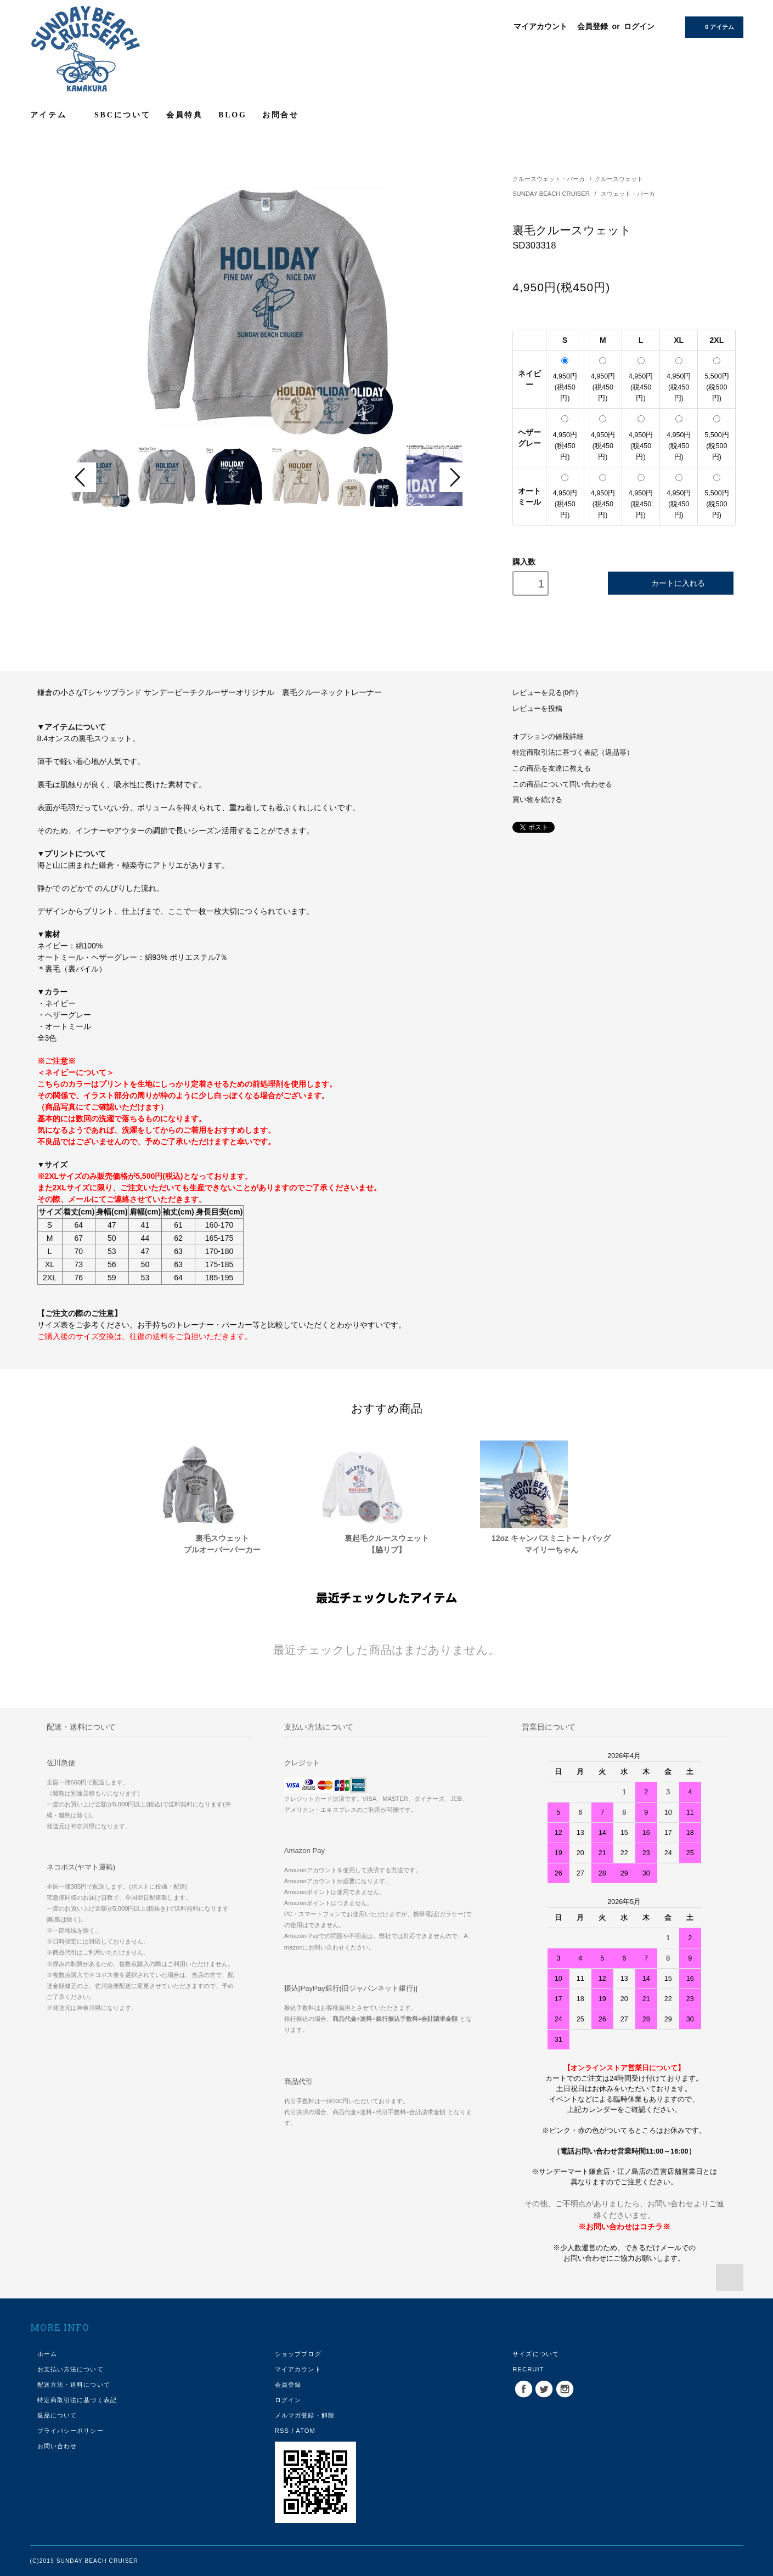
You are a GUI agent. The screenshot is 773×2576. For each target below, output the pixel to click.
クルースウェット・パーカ (548, 179)
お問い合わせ (57, 2446)
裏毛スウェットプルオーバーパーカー (222, 1544)
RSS (282, 2430)
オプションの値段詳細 (548, 737)
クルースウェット (619, 179)
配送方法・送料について (73, 2384)
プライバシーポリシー (70, 2430)
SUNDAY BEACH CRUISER (551, 193)
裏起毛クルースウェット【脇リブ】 (387, 1544)
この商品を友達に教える (551, 768)
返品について (57, 2415)
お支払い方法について (70, 2369)
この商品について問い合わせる (562, 784)
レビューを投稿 (537, 709)
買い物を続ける (537, 800)
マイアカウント (540, 26)
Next (453, 477)
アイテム (55, 114)
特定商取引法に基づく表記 (77, 2400)
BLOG (232, 115)
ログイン (639, 26)
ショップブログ (298, 2354)
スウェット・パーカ (628, 193)
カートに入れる (670, 582)
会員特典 (184, 115)
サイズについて (535, 2354)
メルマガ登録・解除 (305, 2415)
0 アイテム (713, 26)
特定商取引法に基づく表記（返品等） (573, 752)
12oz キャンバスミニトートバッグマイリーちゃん (551, 1544)
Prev (81, 477)
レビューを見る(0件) (545, 693)
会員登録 (592, 26)
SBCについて (122, 115)
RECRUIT (528, 2369)
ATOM (305, 2430)
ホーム (47, 2354)
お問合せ (280, 115)
